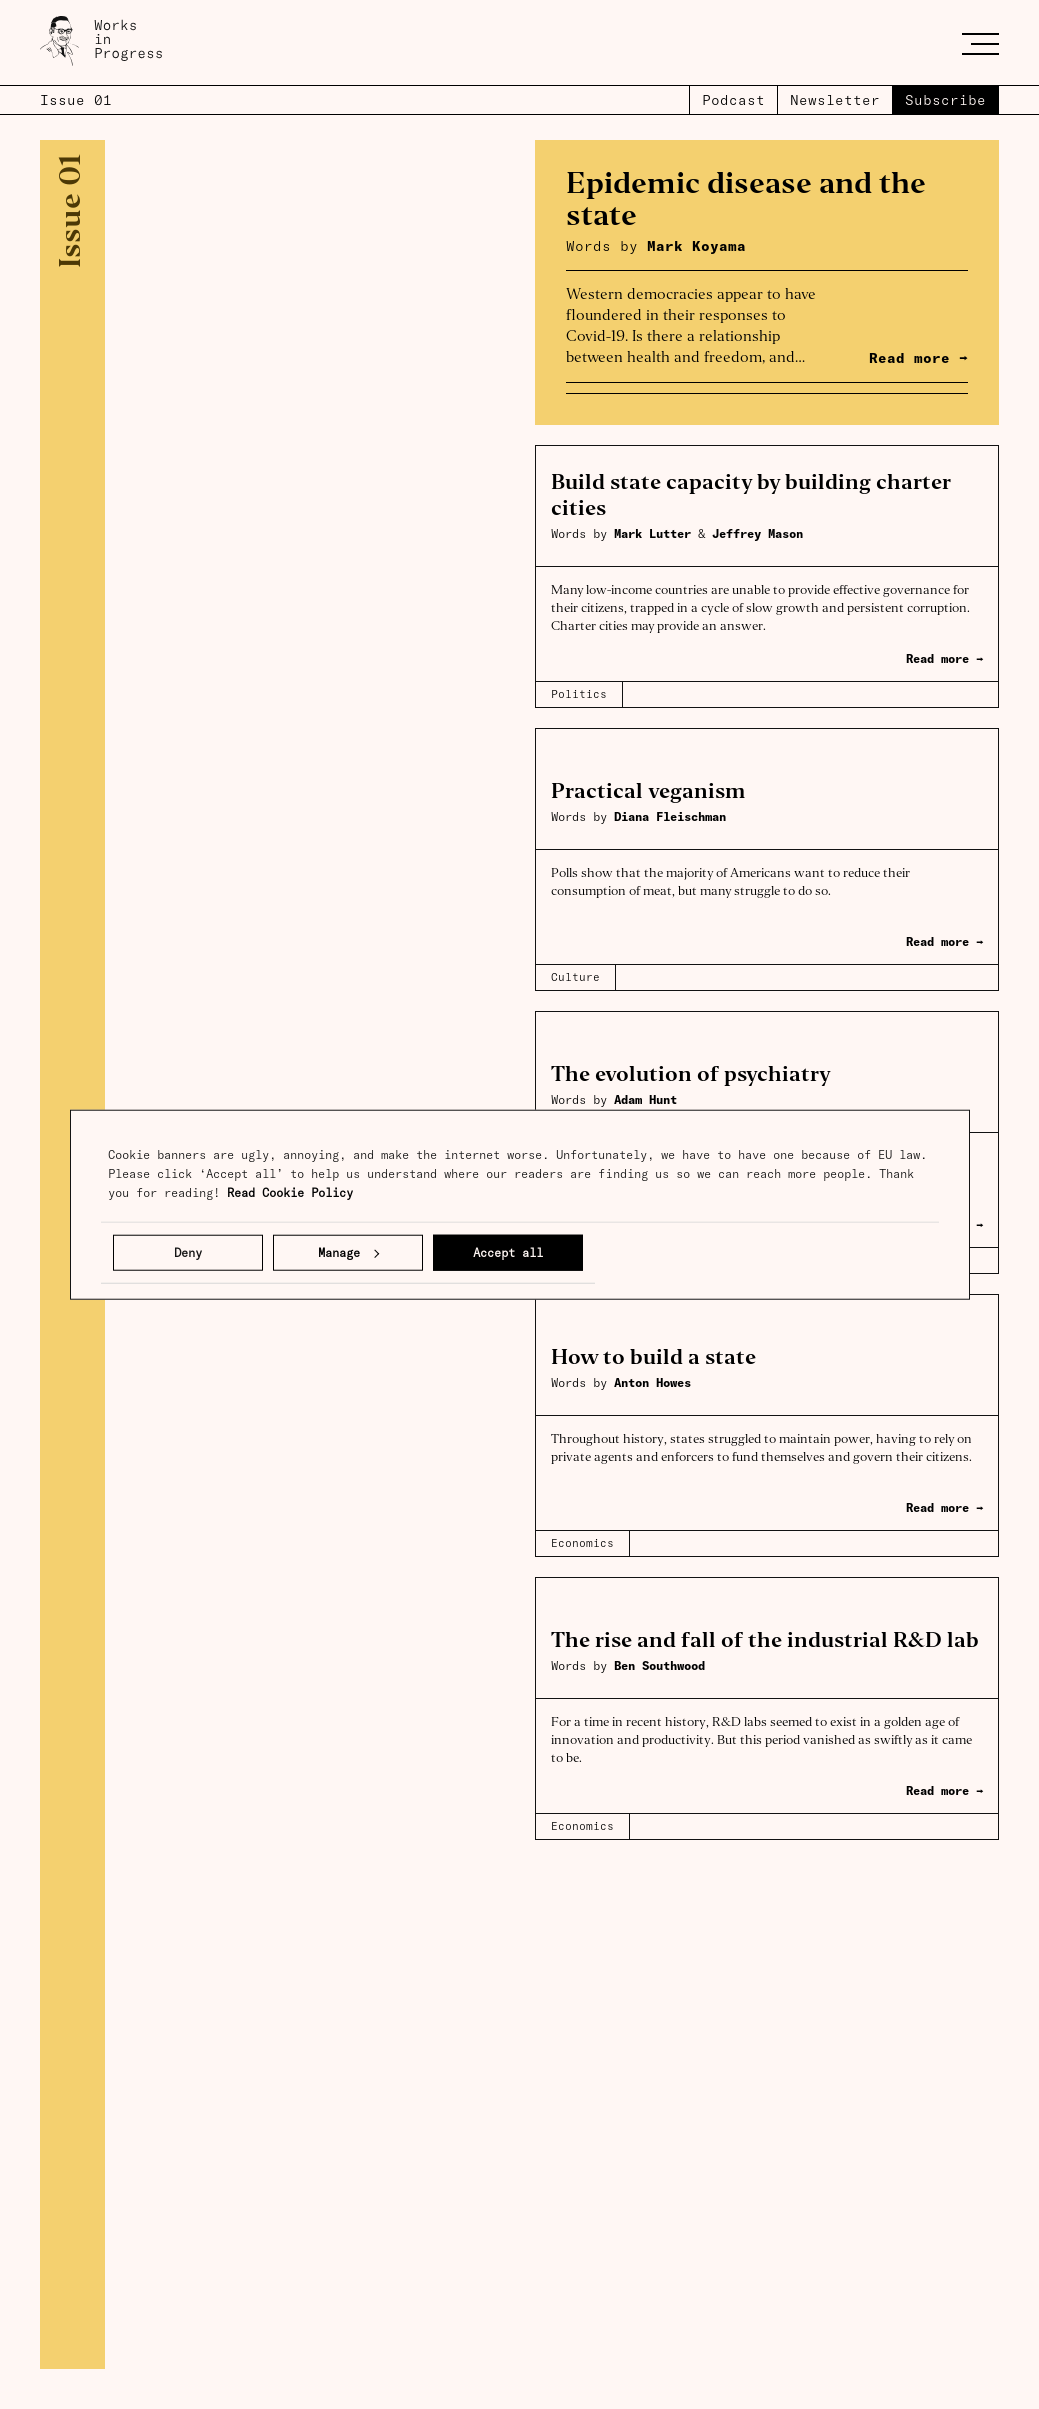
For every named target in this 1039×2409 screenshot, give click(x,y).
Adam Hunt (645, 1099)
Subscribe (945, 100)
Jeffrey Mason (757, 533)
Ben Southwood (659, 1665)
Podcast (733, 100)
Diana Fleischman (670, 816)
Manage (348, 1252)
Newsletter (835, 100)
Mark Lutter (656, 533)
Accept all (508, 1252)
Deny (188, 1252)
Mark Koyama (696, 246)
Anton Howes (652, 1382)
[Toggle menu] (980, 43)
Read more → (944, 658)
